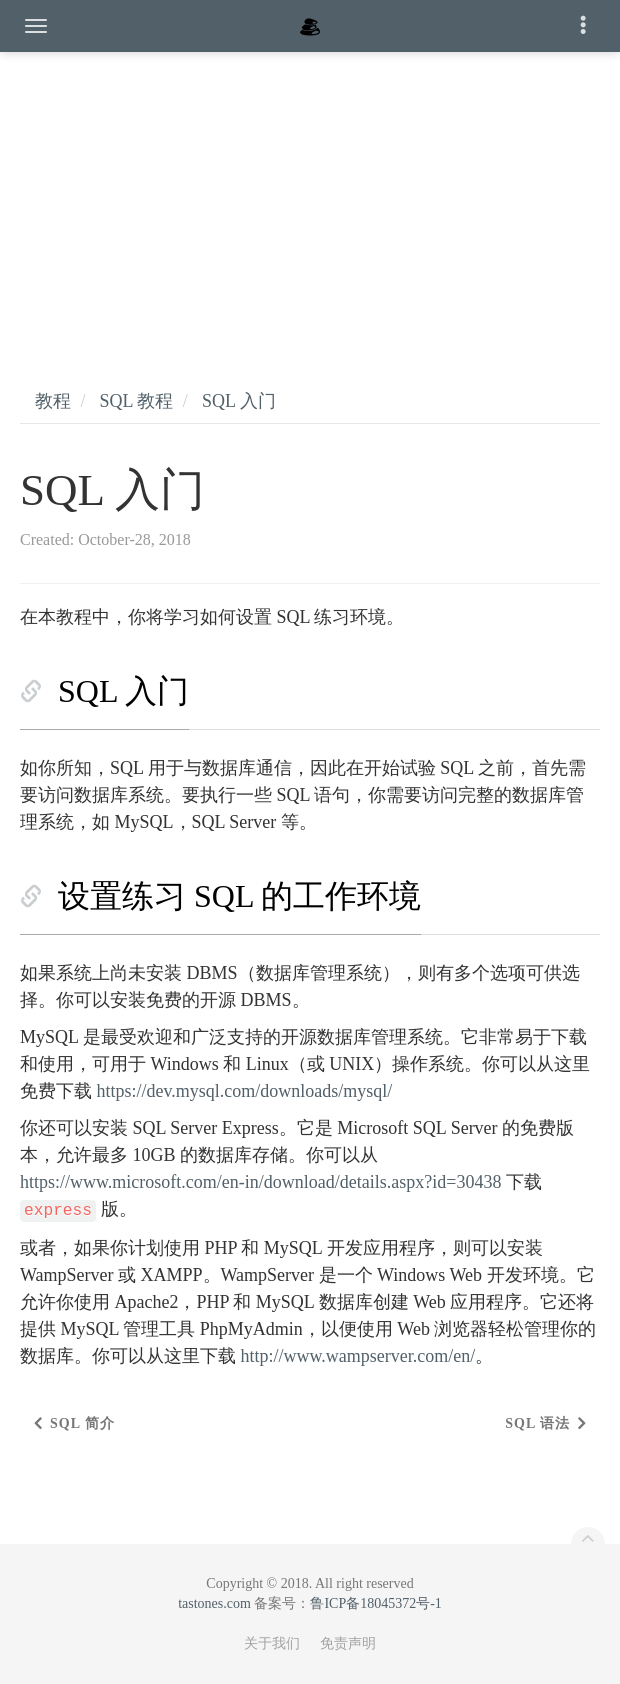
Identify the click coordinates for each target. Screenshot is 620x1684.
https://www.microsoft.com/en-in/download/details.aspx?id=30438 (260, 1182)
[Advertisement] (310, 200)
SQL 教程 (137, 401)
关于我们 (272, 1643)
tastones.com (214, 1603)
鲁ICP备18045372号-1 (375, 1603)
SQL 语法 (537, 1423)
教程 (53, 401)
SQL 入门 (239, 401)
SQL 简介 (82, 1423)
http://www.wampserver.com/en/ (358, 1356)
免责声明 (348, 1643)
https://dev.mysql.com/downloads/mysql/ (245, 1091)
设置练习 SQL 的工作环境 (239, 896)
